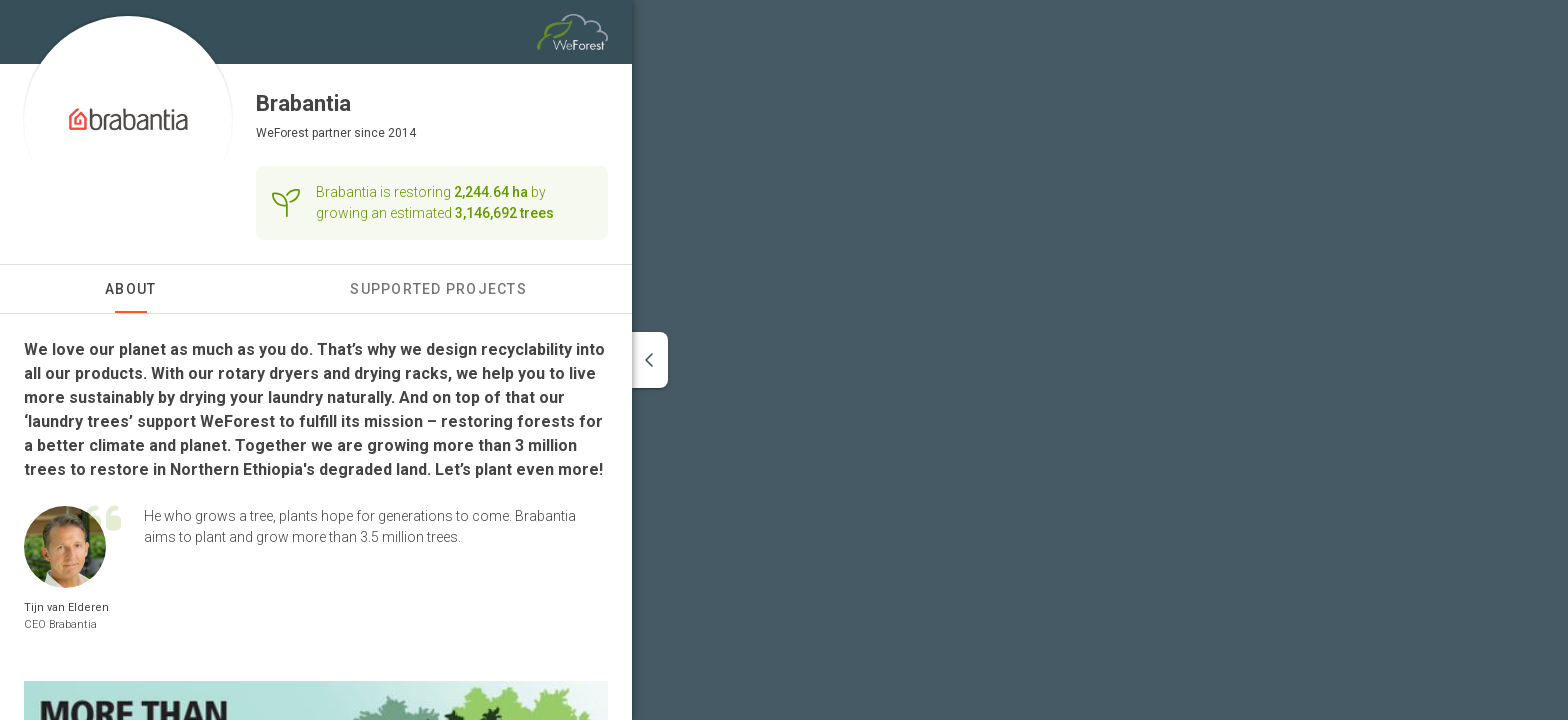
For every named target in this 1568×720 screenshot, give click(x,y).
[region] (1100, 360)
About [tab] (130, 289)
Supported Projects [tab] (438, 289)
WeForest (282, 133)
